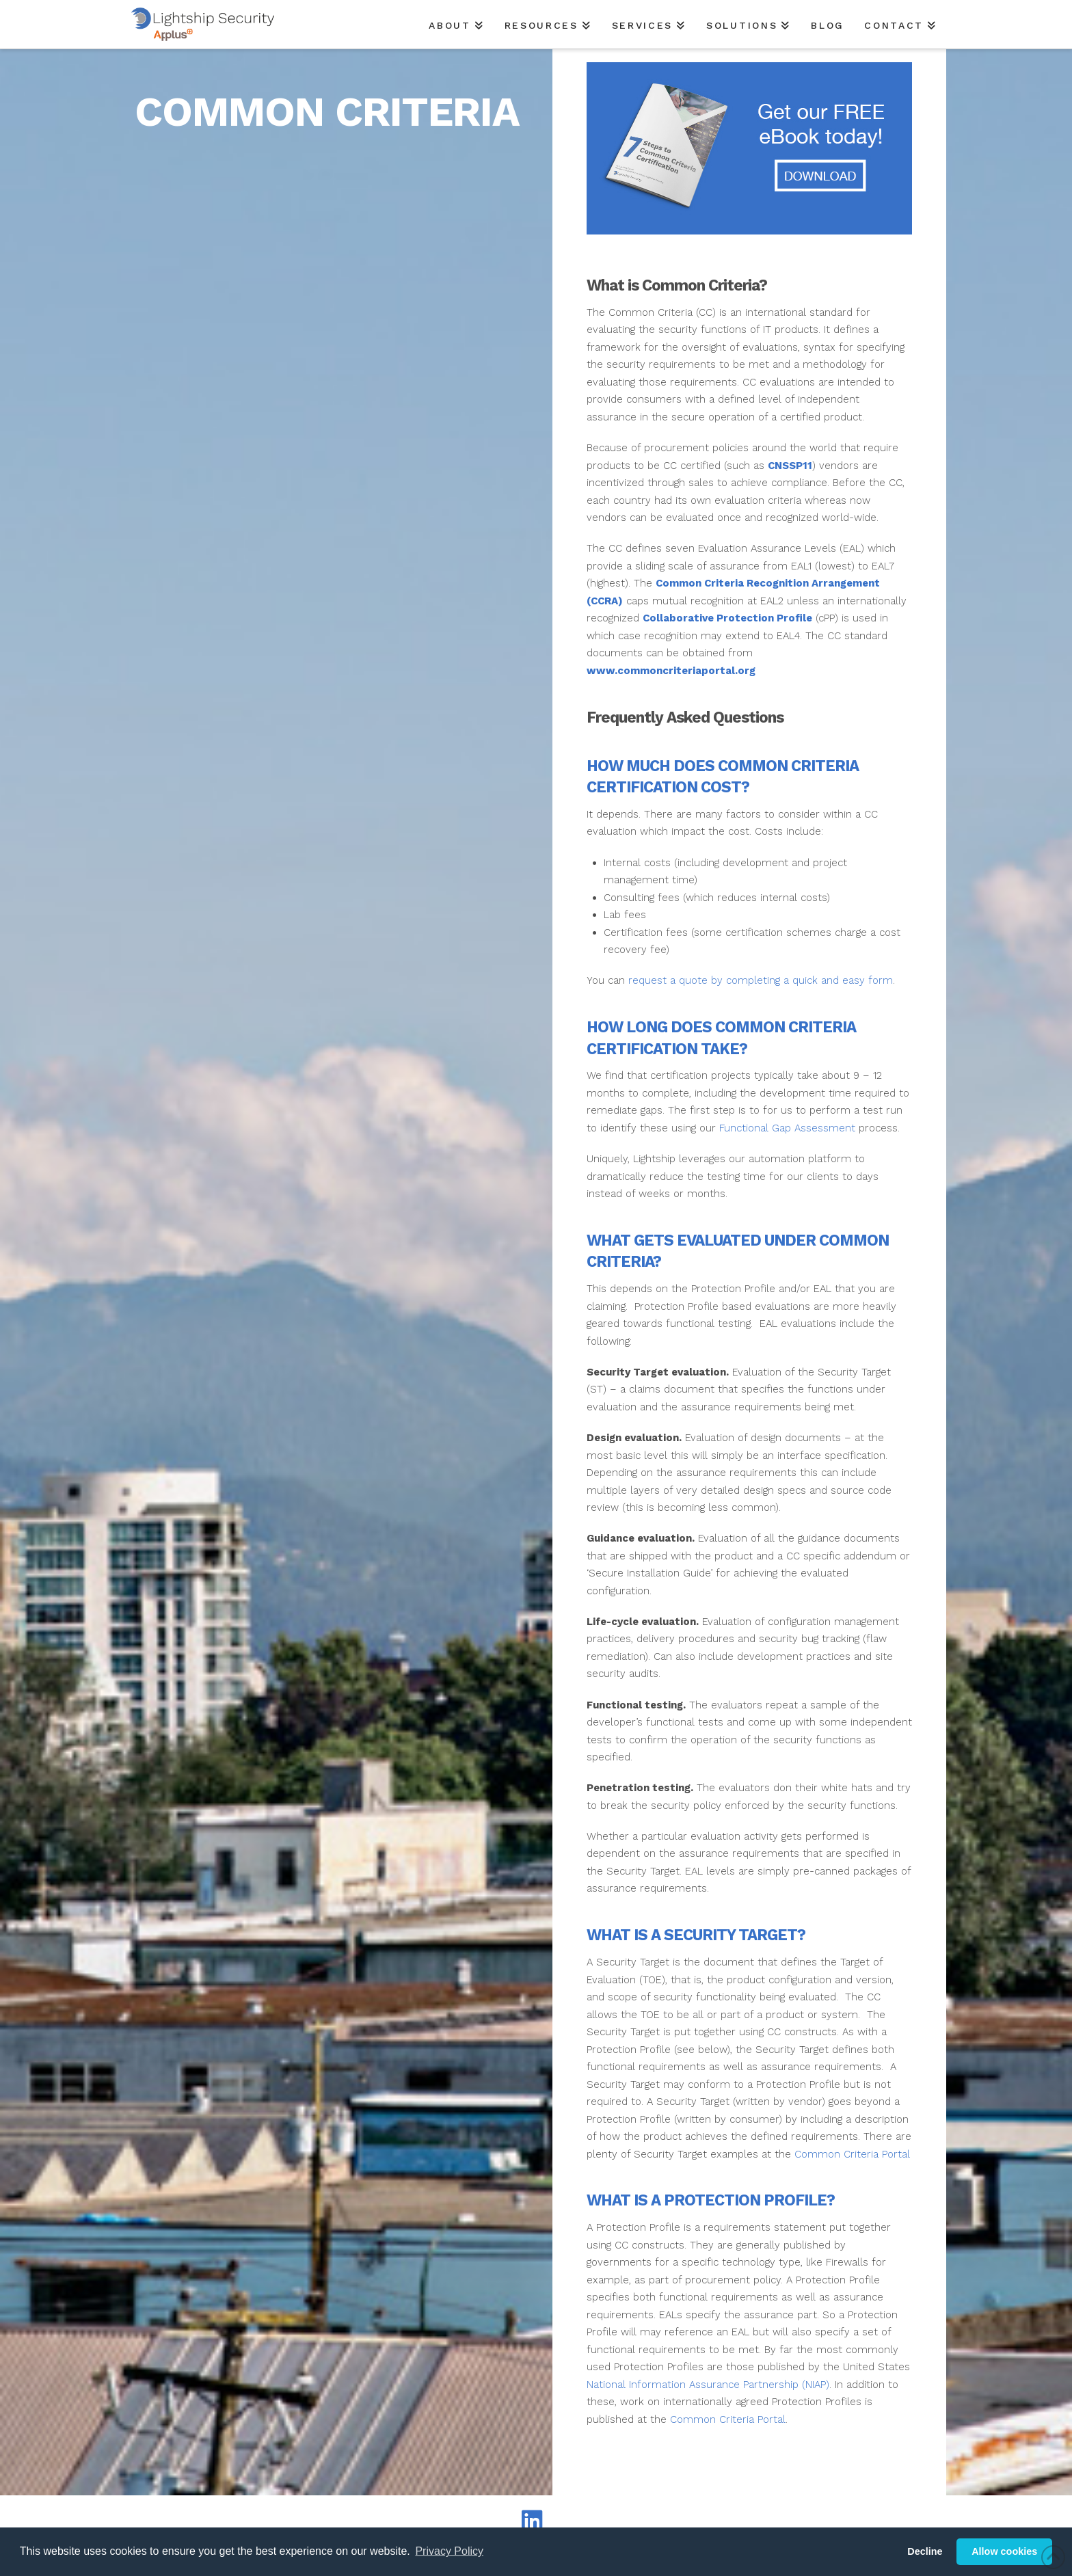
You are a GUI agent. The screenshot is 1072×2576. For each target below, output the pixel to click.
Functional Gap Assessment (787, 1128)
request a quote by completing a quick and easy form (760, 980)
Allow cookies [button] (1004, 2551)
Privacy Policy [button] (449, 2551)
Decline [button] (924, 2551)
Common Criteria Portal (852, 2154)
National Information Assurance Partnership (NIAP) (708, 2384)
